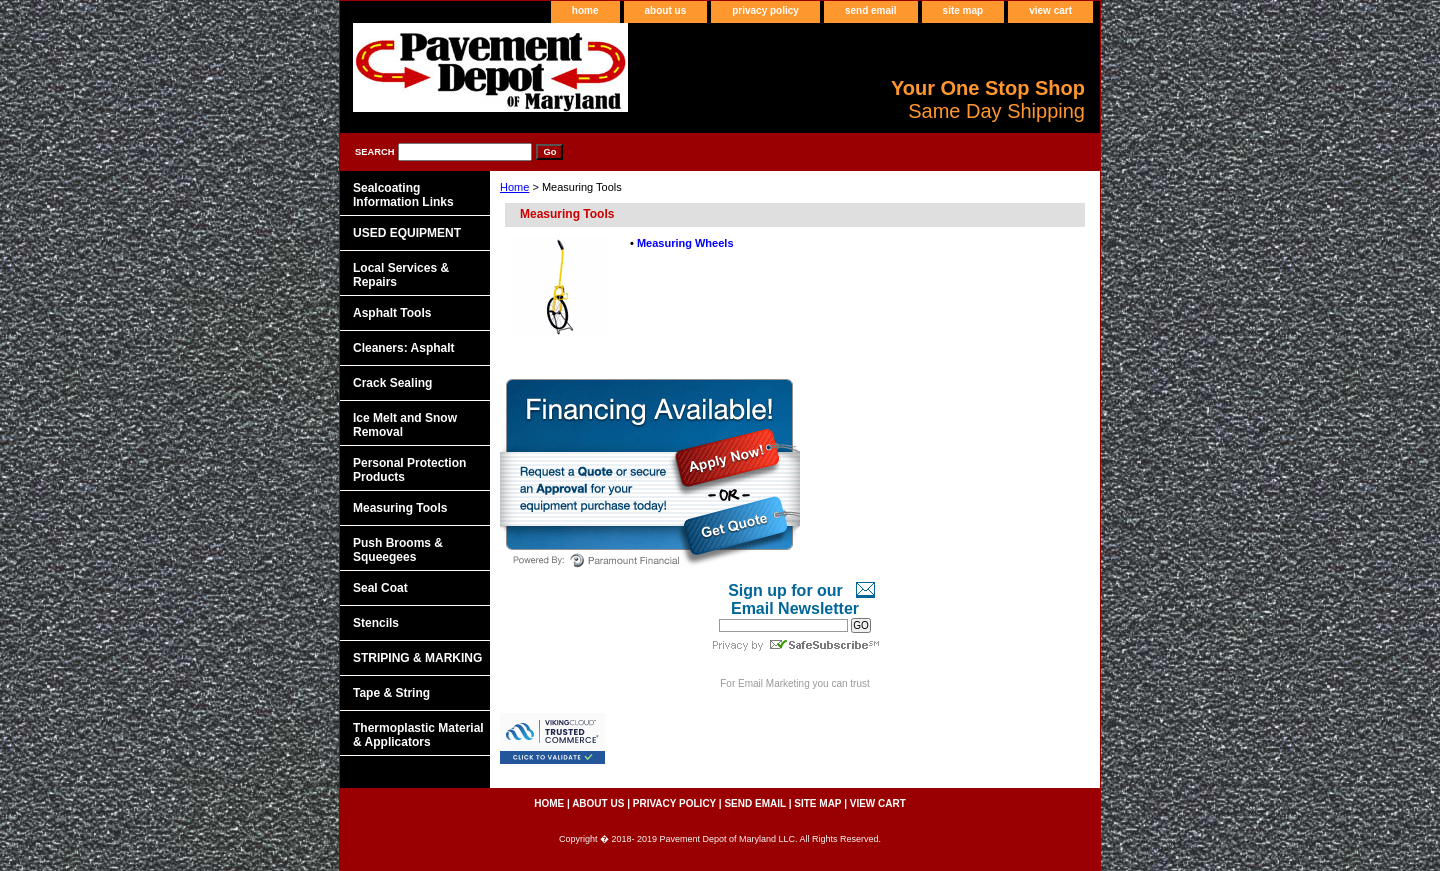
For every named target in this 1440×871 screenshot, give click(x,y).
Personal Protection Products (409, 470)
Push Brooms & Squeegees (398, 550)
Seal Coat (380, 588)
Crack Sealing (392, 383)
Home (514, 187)
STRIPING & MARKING (417, 658)
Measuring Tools (400, 508)
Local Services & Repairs (401, 275)
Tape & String (391, 693)
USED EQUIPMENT (407, 233)
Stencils (376, 623)
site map (963, 10)
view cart (1050, 10)
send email (871, 10)
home (585, 10)
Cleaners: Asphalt (404, 348)
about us (666, 10)
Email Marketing (774, 683)
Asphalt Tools (392, 313)
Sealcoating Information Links (403, 195)
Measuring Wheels (685, 243)
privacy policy (765, 10)
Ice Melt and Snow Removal (405, 425)
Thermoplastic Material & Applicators (418, 735)
